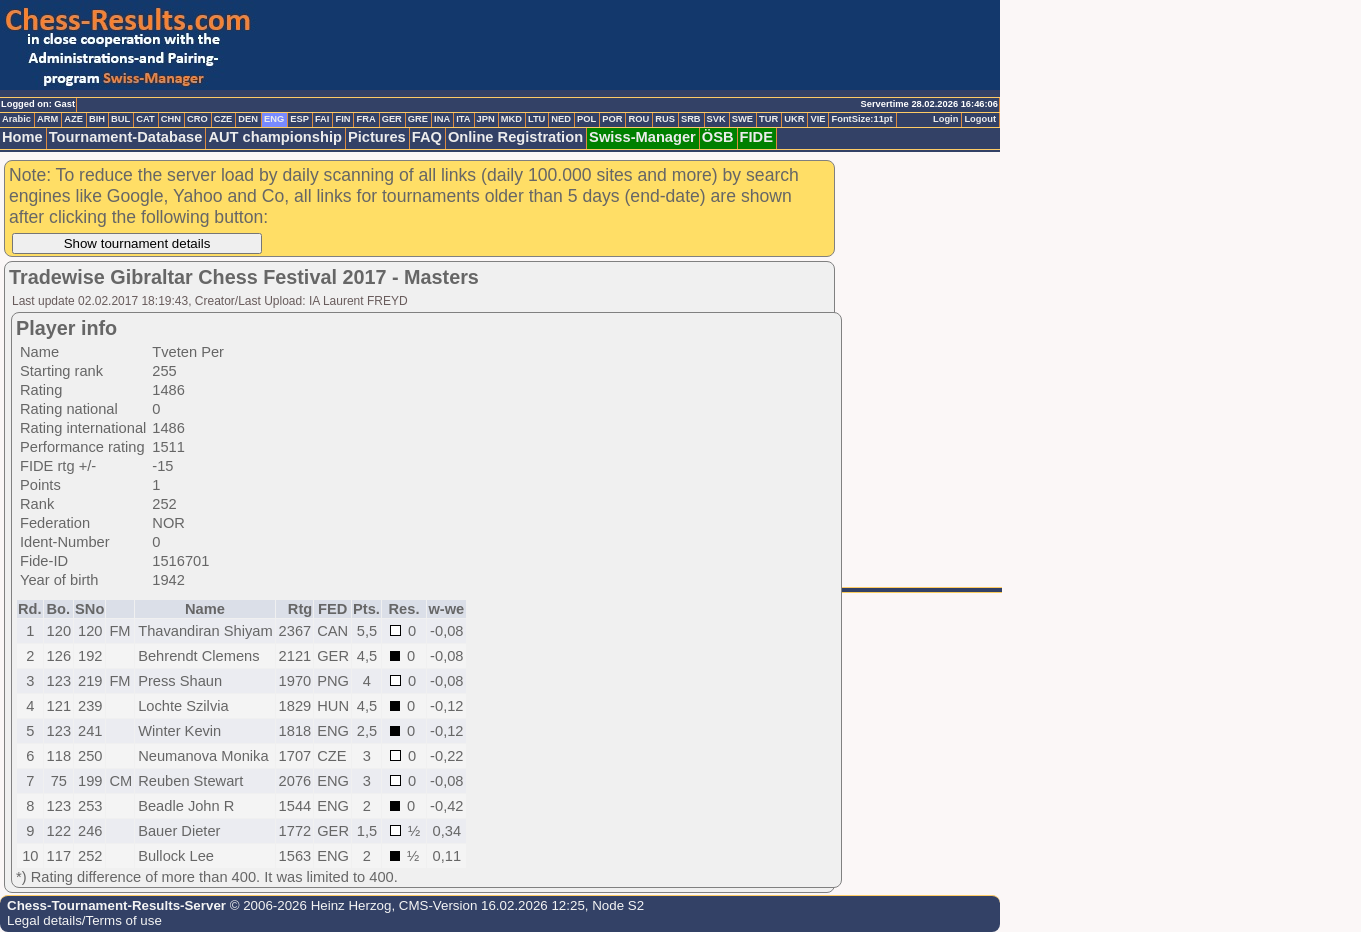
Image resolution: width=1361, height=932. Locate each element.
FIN (342, 119)
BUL (120, 119)
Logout (980, 119)
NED (561, 119)
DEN (248, 119)
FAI (322, 119)
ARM (47, 119)
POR (612, 119)
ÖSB (718, 137)
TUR (768, 119)
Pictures (377, 137)
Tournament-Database (126, 137)
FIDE (756, 137)
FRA (365, 119)
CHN (171, 119)
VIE (817, 119)
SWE (742, 119)
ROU (638, 119)
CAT (145, 119)
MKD (511, 119)
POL (586, 119)
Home (22, 137)
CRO (197, 119)
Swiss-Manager (642, 137)
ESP (299, 119)
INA (442, 119)
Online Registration (515, 137)
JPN (486, 119)
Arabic (16, 119)
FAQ (427, 137)
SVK (716, 119)
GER (392, 119)
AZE (73, 119)
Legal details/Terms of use (84, 920)
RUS (665, 119)
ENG (274, 119)
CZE (223, 119)
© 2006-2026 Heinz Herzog (308, 905)
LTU (536, 119)
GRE (418, 119)
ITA (463, 119)
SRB (691, 119)
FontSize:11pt (861, 119)
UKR (794, 119)
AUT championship (275, 137)
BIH (97, 119)
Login (945, 119)
